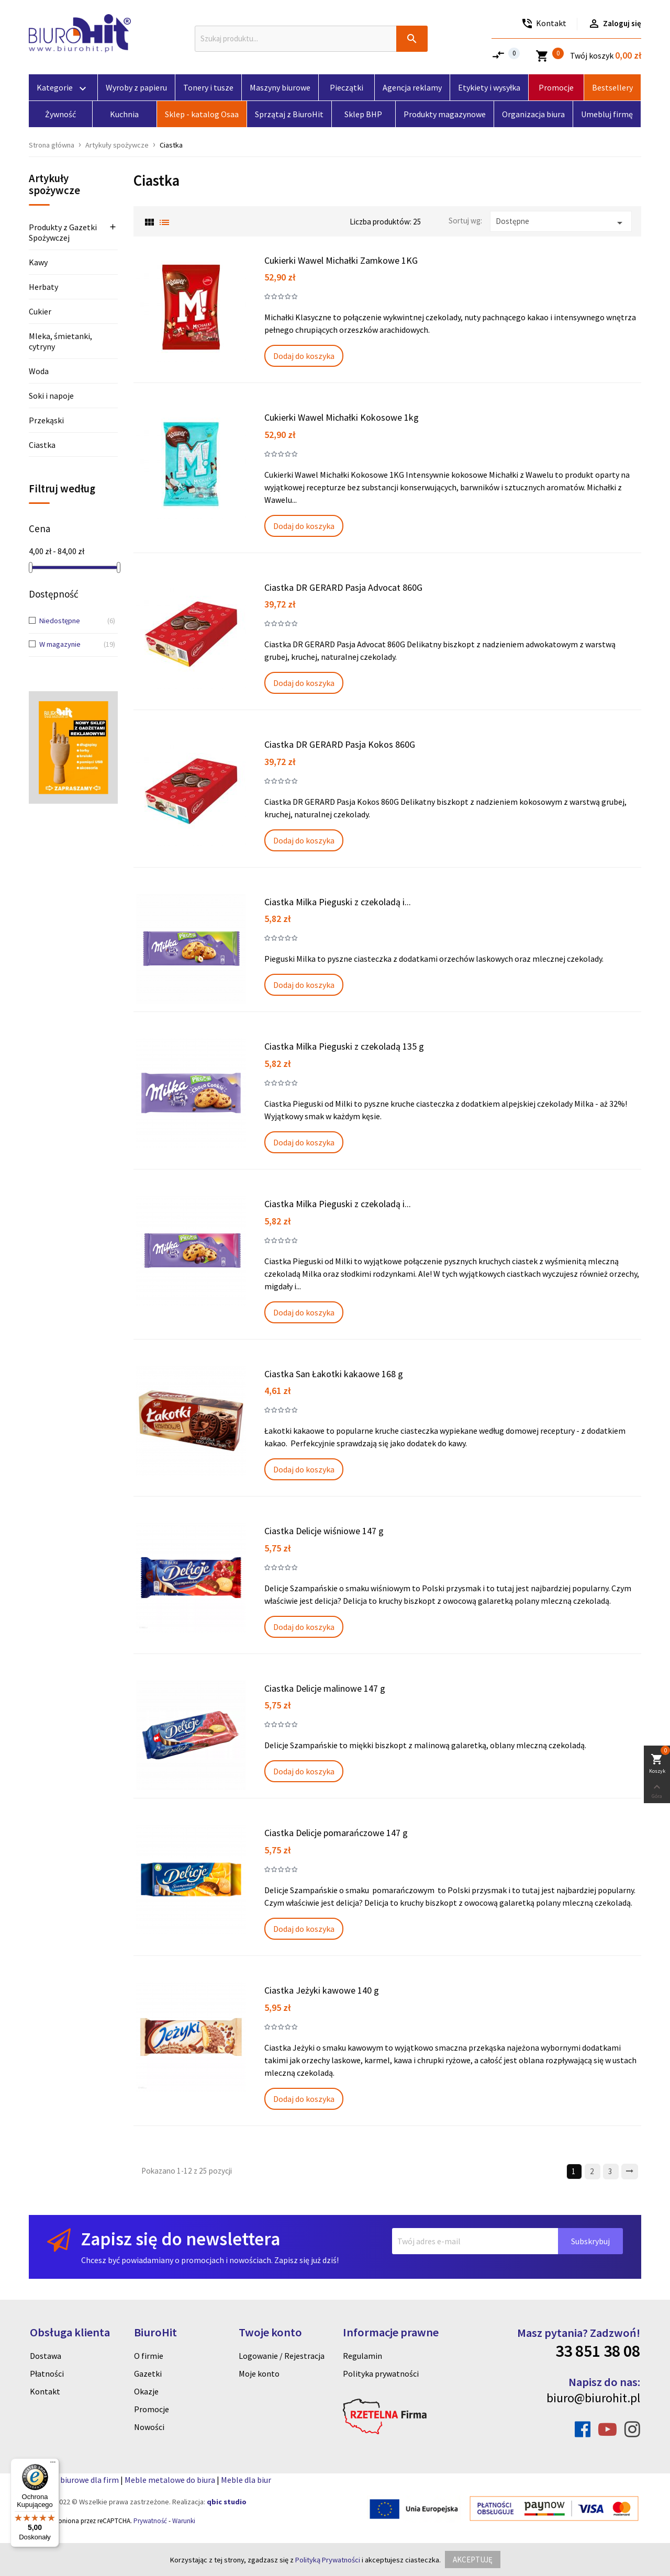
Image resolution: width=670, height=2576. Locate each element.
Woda (39, 371)
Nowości (149, 2427)
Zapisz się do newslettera (180, 2239)
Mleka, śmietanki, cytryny (60, 341)
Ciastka (42, 445)
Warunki (183, 2520)
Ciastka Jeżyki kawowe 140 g (321, 1990)
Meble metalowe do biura (170, 2479)
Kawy (38, 262)
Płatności (47, 2373)
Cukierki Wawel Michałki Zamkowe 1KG (341, 260)
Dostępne (561, 222)
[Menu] (53, 2464)
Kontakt (45, 2391)
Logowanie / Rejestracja (282, 2355)
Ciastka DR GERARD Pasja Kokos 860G (339, 744)
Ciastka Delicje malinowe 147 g (324, 1688)
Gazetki (148, 2373)
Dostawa (45, 2355)
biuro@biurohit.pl (593, 2398)
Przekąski (46, 420)
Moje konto (259, 2373)
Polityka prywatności (381, 2373)
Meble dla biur (246, 2479)
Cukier (40, 311)
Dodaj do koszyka (303, 356)
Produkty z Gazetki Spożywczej (63, 232)
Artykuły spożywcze (54, 185)
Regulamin (362, 2355)
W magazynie (69, 644)
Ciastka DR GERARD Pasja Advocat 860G (343, 587)
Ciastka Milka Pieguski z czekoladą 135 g (344, 1046)
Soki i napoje (51, 395)
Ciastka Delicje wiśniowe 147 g (324, 1531)
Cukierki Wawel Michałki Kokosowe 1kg (341, 417)
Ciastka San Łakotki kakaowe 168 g (333, 1374)
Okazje (146, 2391)
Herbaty (43, 287)
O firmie (148, 2355)
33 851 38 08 (597, 2351)
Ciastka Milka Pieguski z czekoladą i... (337, 902)
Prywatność (150, 2520)
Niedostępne (69, 621)
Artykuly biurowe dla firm (74, 2479)
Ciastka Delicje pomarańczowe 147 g (336, 1833)
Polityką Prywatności (327, 2559)
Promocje (151, 2409)
